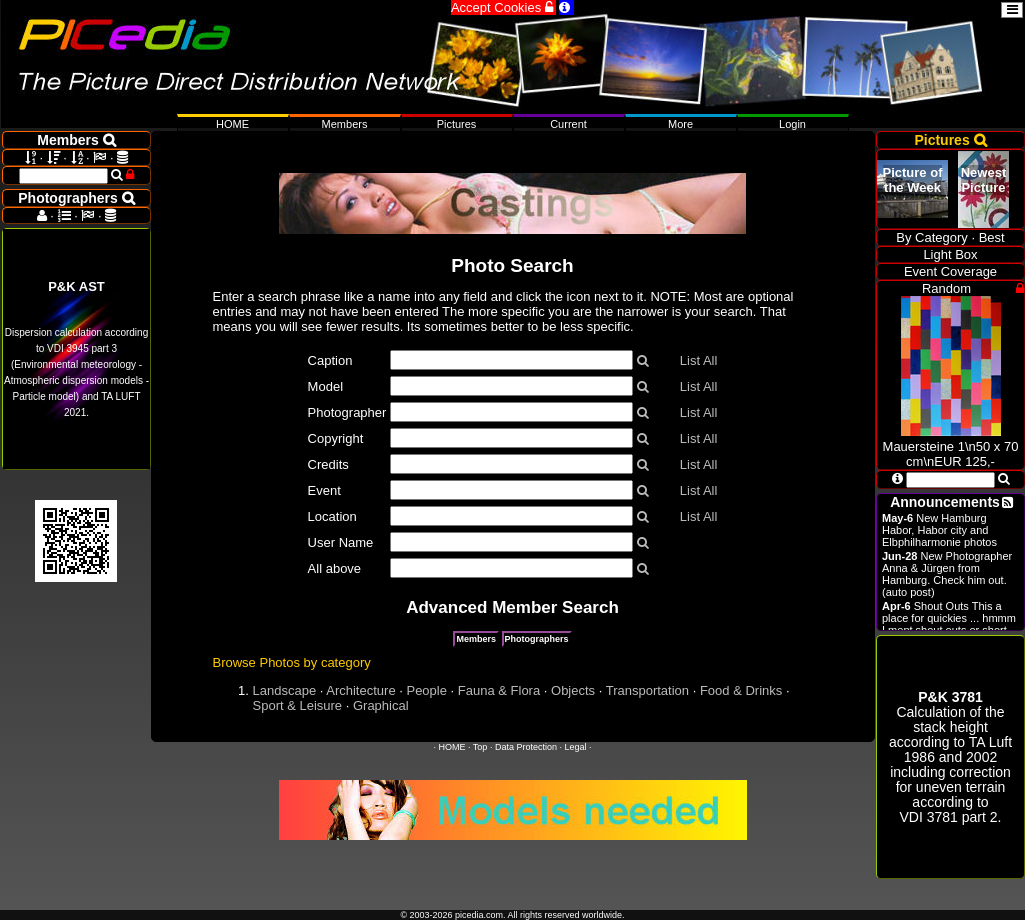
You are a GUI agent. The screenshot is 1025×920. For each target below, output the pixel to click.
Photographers (537, 639)
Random (946, 288)
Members (476, 639)
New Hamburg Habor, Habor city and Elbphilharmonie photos (939, 530)
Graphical (381, 705)
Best (992, 237)
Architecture (360, 690)
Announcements (945, 502)
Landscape (285, 690)
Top (480, 747)
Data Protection (526, 747)
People (426, 690)
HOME (452, 747)
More (680, 124)
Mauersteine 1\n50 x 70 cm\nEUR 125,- (951, 446)
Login (792, 124)
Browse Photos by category (292, 662)
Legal (575, 747)
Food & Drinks (741, 690)
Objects (573, 690)
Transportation (647, 690)
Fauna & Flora (499, 690)
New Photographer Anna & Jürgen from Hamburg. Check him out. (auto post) (947, 574)
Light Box (950, 254)
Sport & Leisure (298, 705)
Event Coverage (950, 271)
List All (699, 360)
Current (568, 124)
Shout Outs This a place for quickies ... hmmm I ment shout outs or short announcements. (949, 624)
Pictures (457, 124)
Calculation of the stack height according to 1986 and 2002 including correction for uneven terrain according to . (950, 757)
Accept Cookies (503, 7)
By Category (932, 237)
